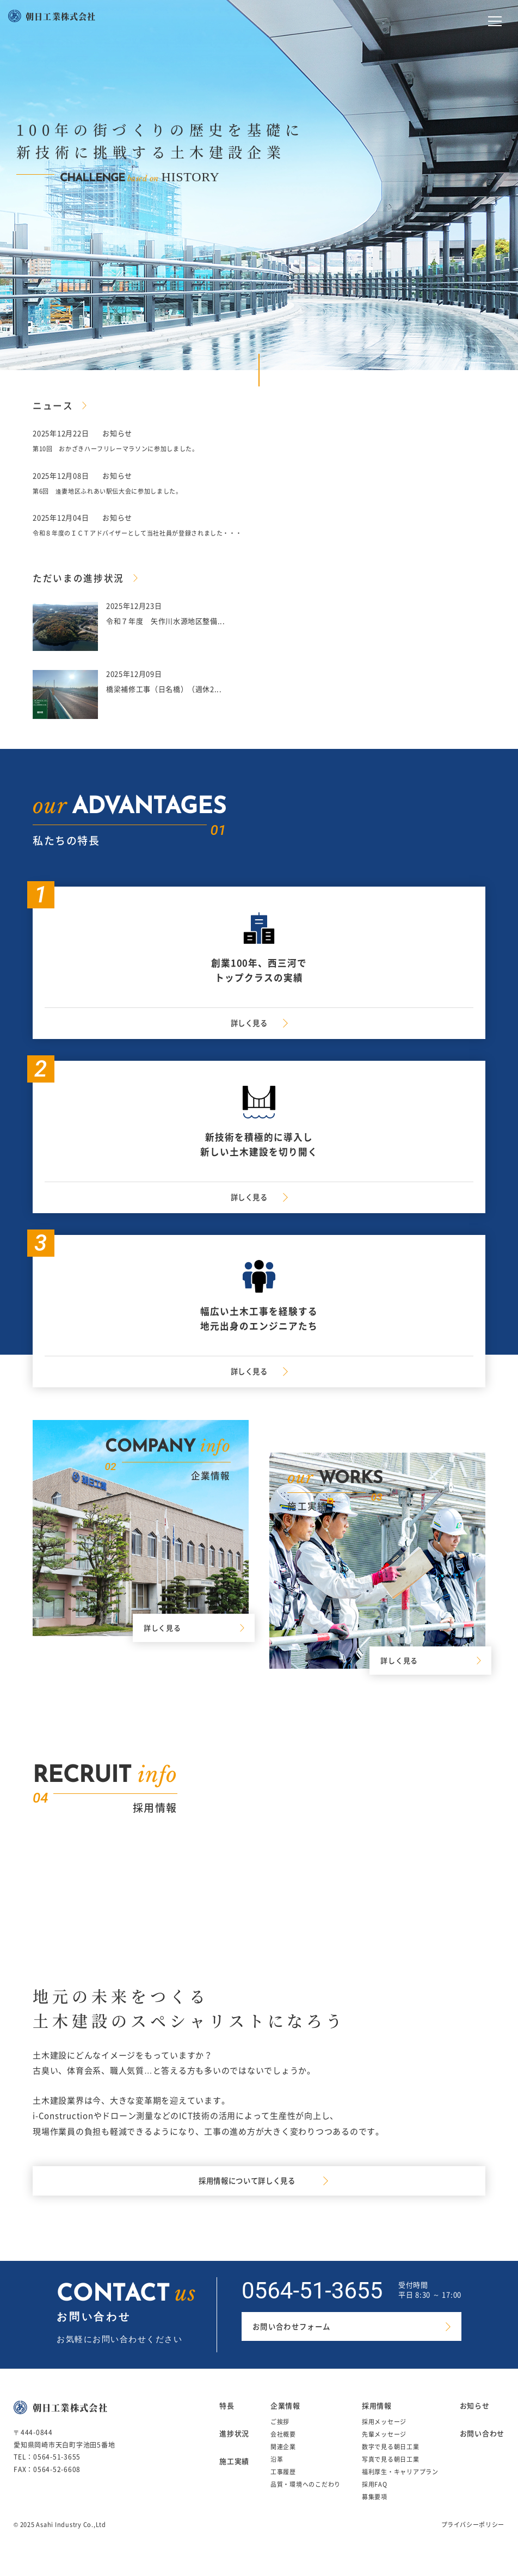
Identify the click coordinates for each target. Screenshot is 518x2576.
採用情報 (377, 2421)
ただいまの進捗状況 (84, 577)
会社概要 (283, 2450)
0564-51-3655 (312, 2306)
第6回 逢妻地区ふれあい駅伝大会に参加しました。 (121, 490)
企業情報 (285, 2421)
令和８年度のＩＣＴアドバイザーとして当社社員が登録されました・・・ (156, 532)
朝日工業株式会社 (61, 16)
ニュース (55, 405)
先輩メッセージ (384, 2450)
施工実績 (234, 2477)
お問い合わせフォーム (297, 2344)
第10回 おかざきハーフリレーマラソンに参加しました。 (130, 448)
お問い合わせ (482, 2449)
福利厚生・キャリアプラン (400, 2487)
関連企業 (283, 2462)
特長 (227, 2421)
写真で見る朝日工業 (391, 2475)
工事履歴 (283, 2487)
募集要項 (374, 2512)
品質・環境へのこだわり (305, 2500)
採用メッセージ (384, 2437)
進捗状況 (234, 2449)
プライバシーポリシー (473, 2540)
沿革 (276, 2475)
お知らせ (475, 2421)
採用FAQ (374, 2500)
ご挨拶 (279, 2437)
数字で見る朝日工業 (391, 2462)
